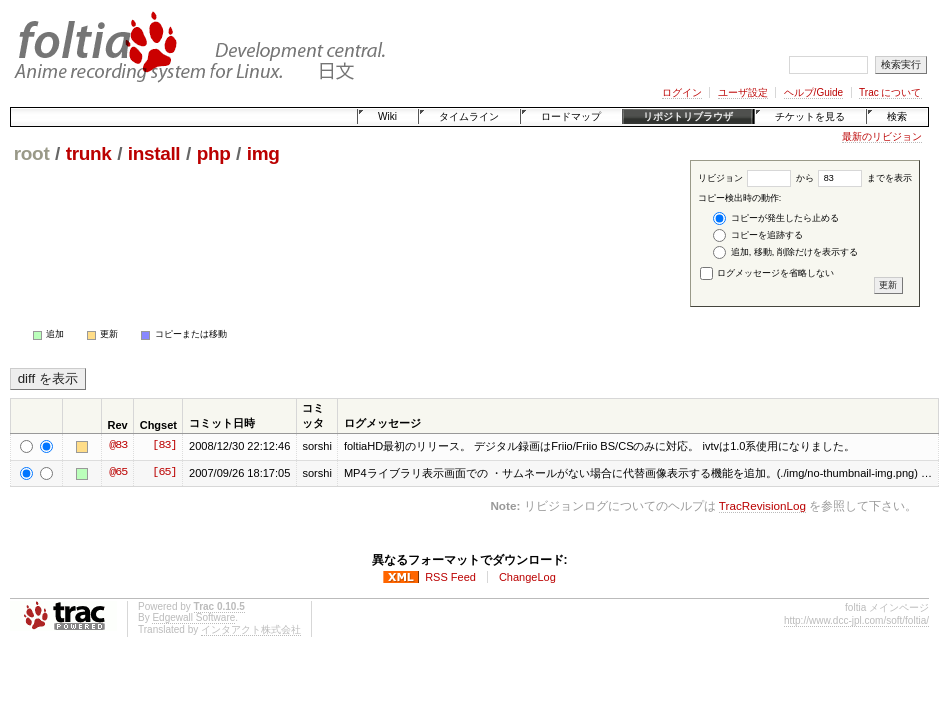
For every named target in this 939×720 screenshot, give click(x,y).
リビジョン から (756, 178)
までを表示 (865, 178)
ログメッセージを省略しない (767, 273)
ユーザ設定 (743, 92)
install (154, 153)
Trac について (890, 92)
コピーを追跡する (758, 235)
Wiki (387, 116)
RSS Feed (450, 577)
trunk (89, 153)
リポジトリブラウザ (688, 116)
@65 (118, 473)
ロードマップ (571, 116)
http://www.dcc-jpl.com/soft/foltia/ (856, 620)
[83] (164, 446)
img (263, 153)
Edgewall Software (193, 617)
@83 (118, 446)
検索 (897, 116)
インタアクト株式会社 (251, 629)
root (32, 153)
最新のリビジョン (882, 136)
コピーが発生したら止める (776, 218)
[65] (164, 473)
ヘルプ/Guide (813, 92)
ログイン (682, 92)
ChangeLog (527, 577)
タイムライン (469, 116)
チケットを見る (810, 116)
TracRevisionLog (762, 505)
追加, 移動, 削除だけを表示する (785, 252)
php (214, 153)
